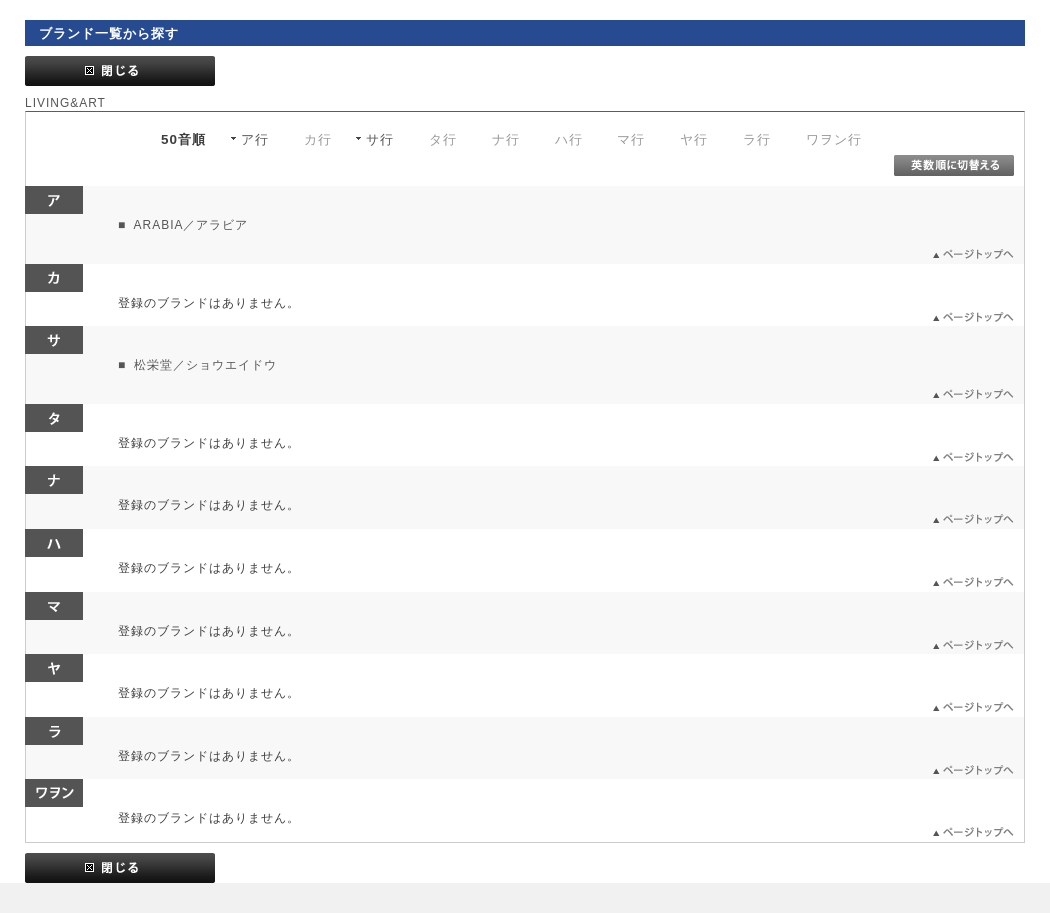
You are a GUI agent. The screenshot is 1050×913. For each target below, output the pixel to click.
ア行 (255, 139)
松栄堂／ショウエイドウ (203, 365)
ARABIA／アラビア (189, 225)
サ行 (380, 139)
